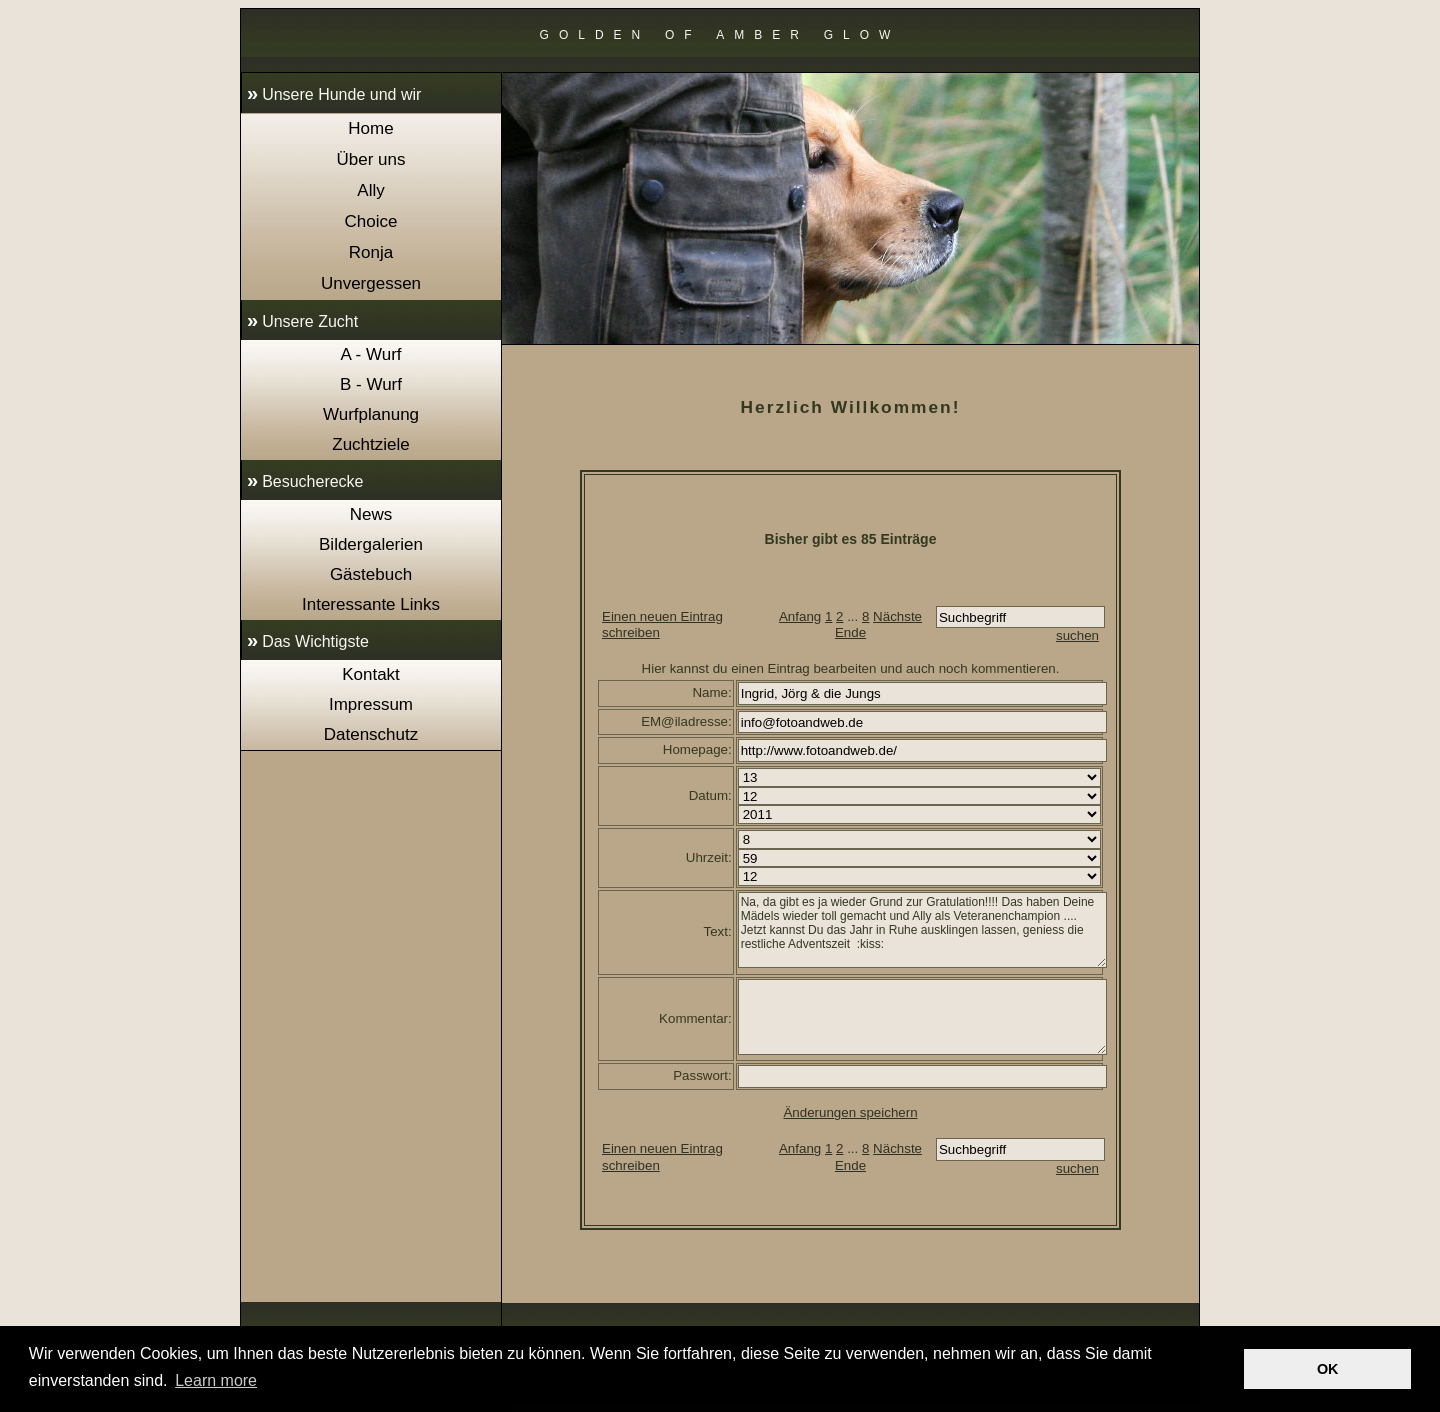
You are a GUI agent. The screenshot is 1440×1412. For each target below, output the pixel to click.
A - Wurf (370, 354)
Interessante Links (371, 604)
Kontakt (371, 674)
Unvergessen (371, 283)
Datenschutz (371, 734)
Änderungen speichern (850, 1112)
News (371, 514)
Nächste (897, 616)
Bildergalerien (371, 544)
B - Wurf (371, 384)
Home (370, 128)
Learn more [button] (216, 1380)
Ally (370, 190)
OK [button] (1328, 1369)
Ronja (371, 252)
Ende (850, 632)
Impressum (371, 704)
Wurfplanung (371, 414)
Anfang (800, 616)
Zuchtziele (370, 444)
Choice (371, 221)
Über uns (371, 159)
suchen (1077, 635)
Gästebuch (371, 574)
